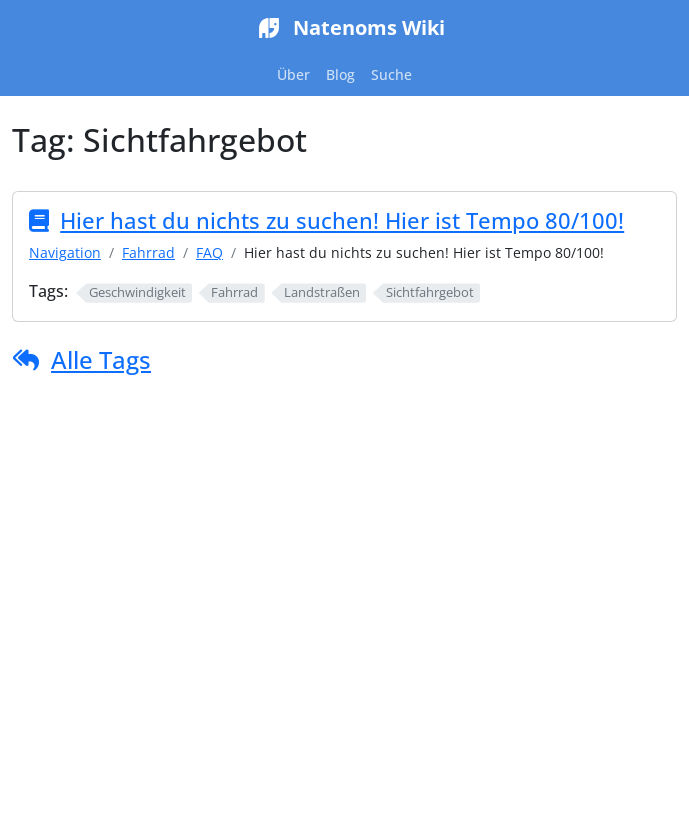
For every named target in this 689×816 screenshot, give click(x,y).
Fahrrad (148, 252)
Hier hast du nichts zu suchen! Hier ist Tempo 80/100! (342, 220)
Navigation (65, 252)
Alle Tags (101, 359)
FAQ (209, 252)
